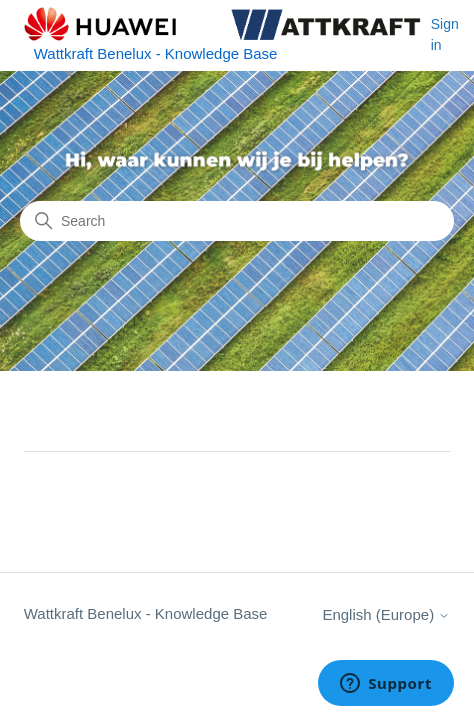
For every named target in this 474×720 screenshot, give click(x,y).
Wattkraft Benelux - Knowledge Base (146, 613)
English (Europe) (386, 614)
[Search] (237, 221)
